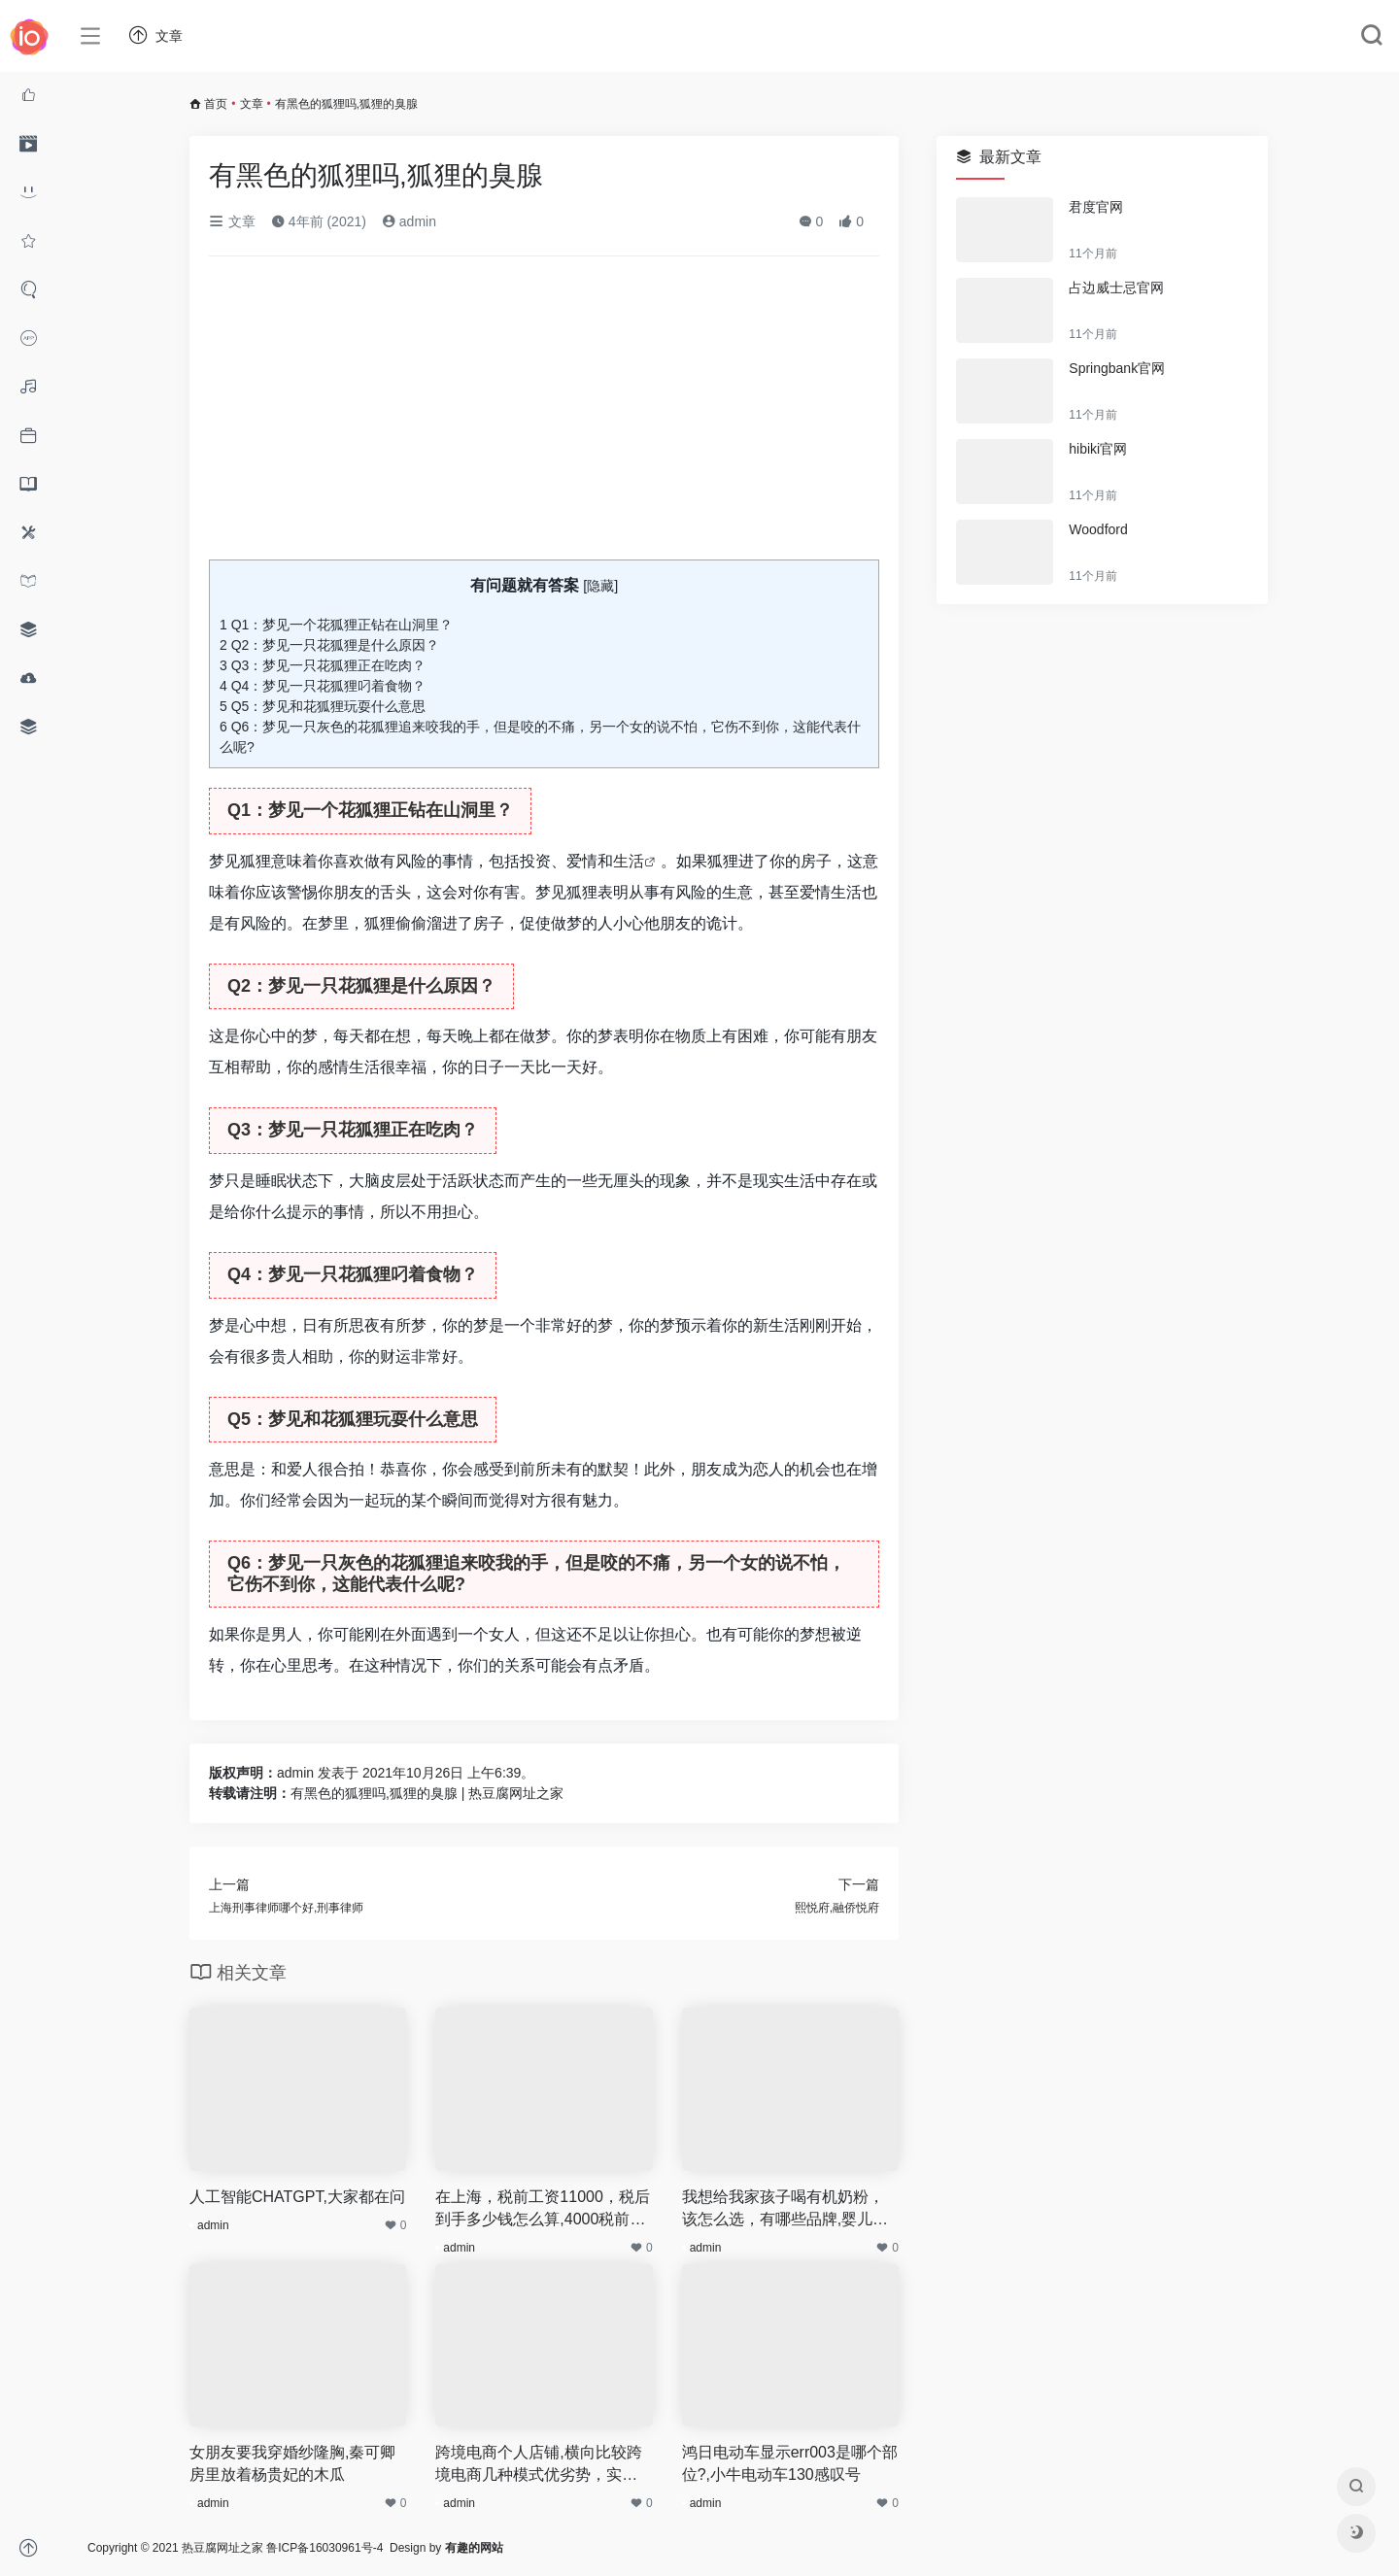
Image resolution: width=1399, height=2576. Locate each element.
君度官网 (1096, 207)
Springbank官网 (1117, 368)
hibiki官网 (1098, 449)
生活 (628, 861)
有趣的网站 (474, 2548)
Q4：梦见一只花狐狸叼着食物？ (323, 686)
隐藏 (600, 585)
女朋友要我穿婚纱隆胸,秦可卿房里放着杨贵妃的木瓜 (292, 2463)
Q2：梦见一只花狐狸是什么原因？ (329, 645)
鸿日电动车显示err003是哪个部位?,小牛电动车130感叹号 (790, 2463)
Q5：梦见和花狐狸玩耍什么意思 (323, 706)
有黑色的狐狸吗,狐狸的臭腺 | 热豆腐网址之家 (426, 1793)
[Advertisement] (544, 416)
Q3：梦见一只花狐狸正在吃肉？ (323, 665)
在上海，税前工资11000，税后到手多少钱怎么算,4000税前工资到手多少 (542, 2209)
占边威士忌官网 (1116, 287)
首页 (215, 104)
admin (409, 221)
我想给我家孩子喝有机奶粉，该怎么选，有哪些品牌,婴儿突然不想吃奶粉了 (785, 2209)
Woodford (1098, 529)
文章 (251, 104)
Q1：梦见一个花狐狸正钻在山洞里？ (336, 624)
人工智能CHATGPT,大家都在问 (297, 2196)
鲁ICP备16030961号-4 (324, 2548)
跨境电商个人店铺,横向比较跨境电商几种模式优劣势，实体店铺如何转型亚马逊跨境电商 (538, 2465)
